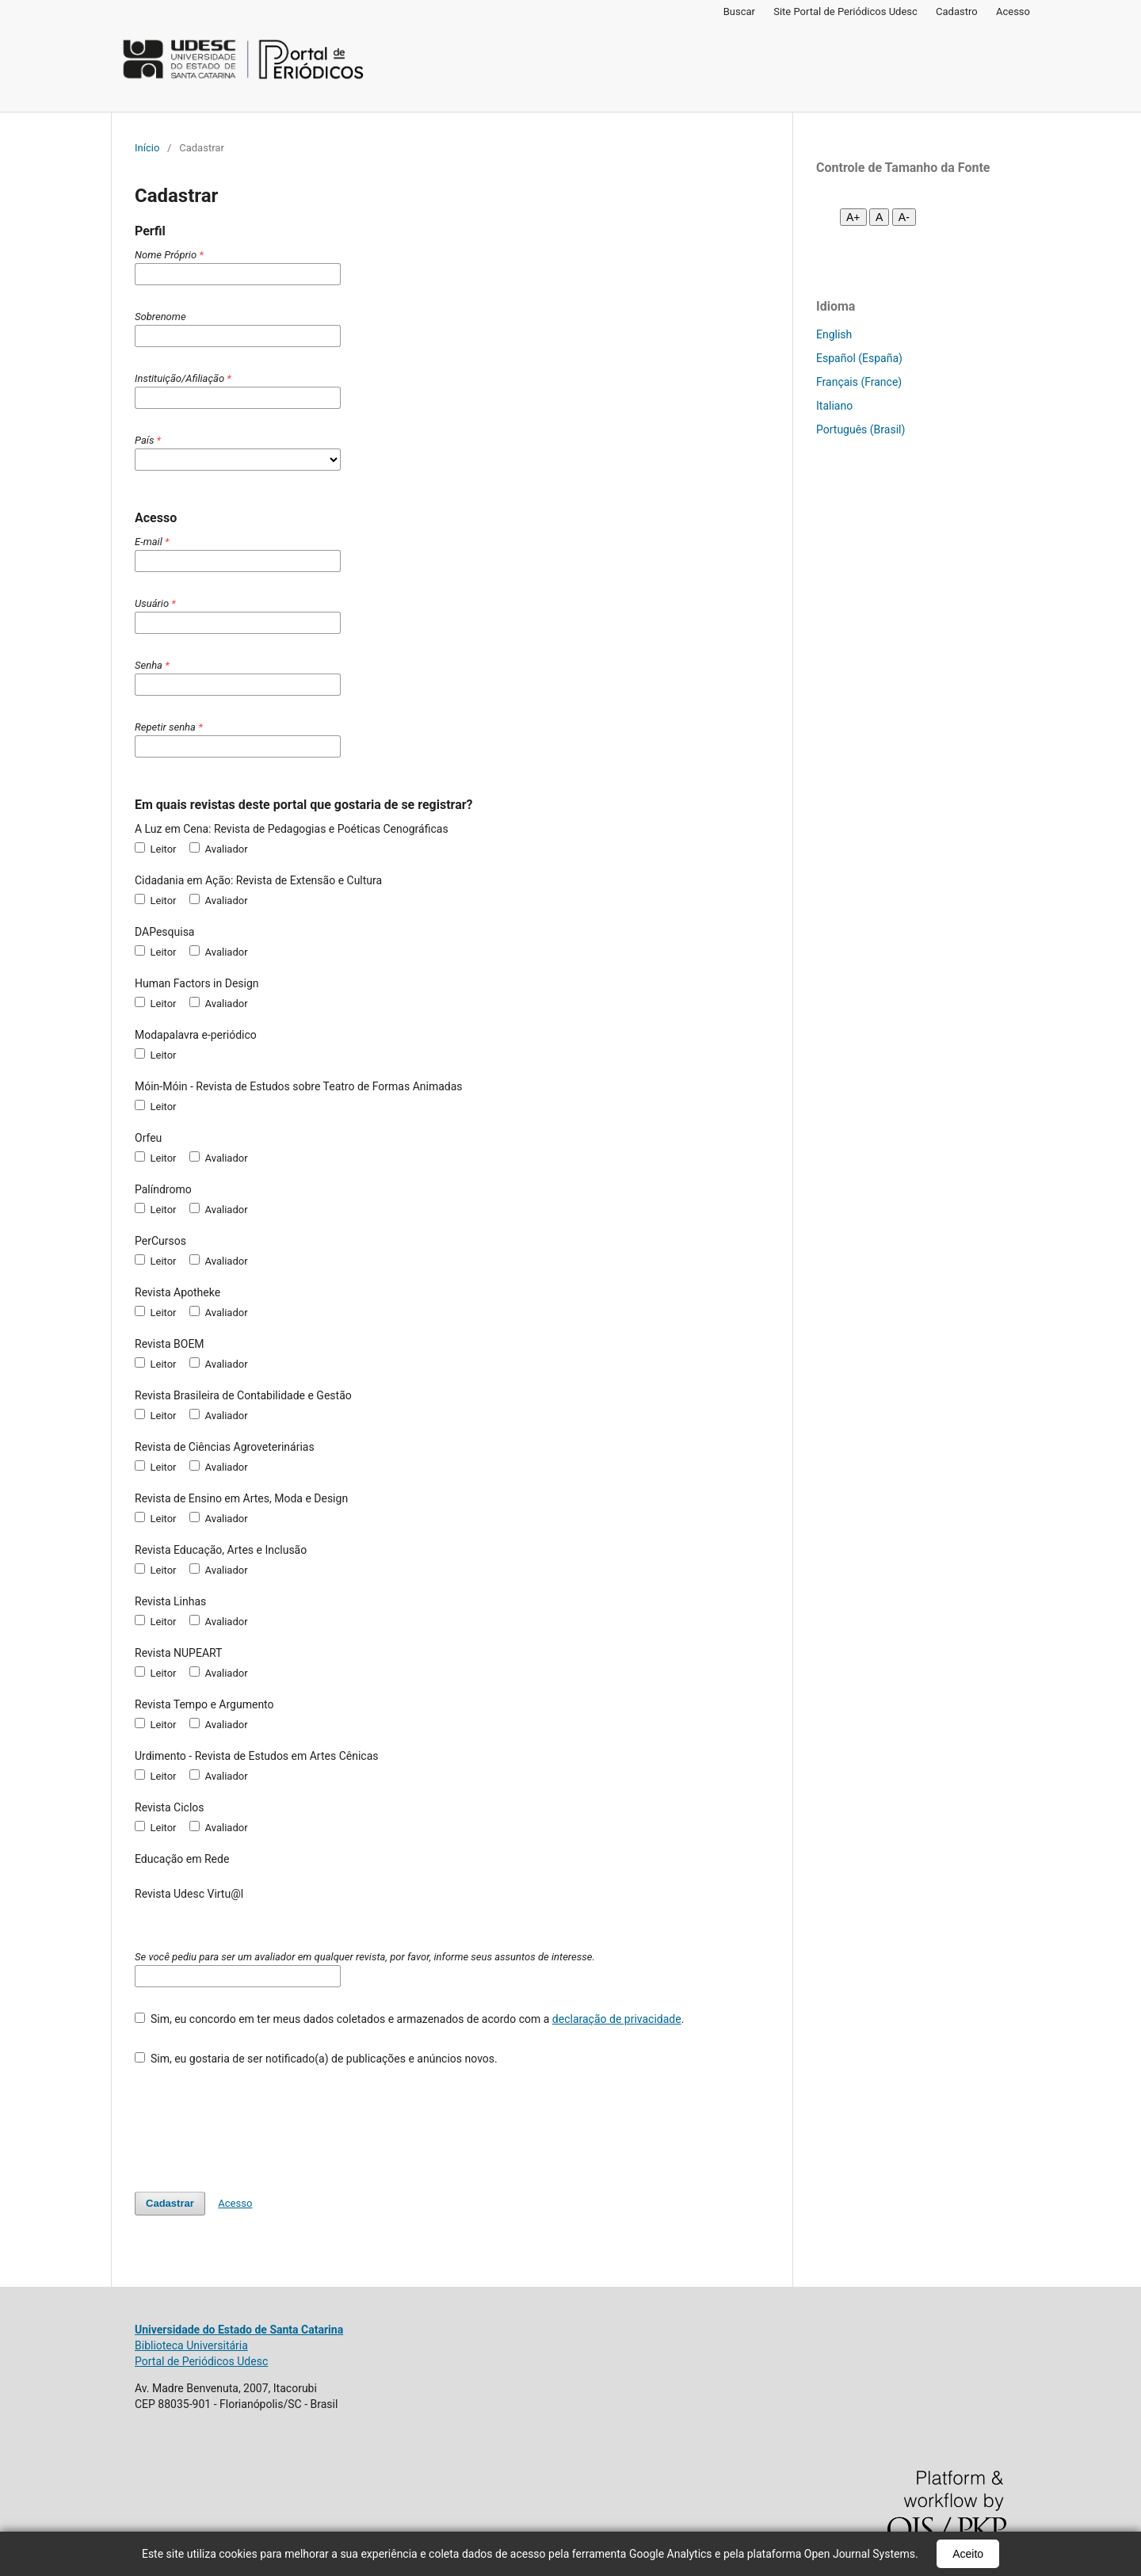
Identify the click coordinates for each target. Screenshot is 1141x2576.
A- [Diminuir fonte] (904, 217)
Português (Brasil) (860, 429)
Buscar (739, 11)
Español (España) (859, 358)
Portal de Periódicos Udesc (201, 2361)
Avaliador (218, 848)
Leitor (156, 848)
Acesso (1013, 11)
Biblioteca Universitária (191, 2345)
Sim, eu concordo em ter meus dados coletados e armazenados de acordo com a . (409, 2019)
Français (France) (859, 382)
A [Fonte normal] (879, 217)
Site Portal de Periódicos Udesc (845, 11)
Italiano (834, 405)
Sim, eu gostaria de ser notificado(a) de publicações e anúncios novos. (316, 2058)
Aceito (967, 2553)
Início (147, 148)
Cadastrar (170, 2203)
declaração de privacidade (616, 2019)
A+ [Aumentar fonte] (853, 217)
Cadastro (957, 11)
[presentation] (255, 2121)
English (834, 334)
